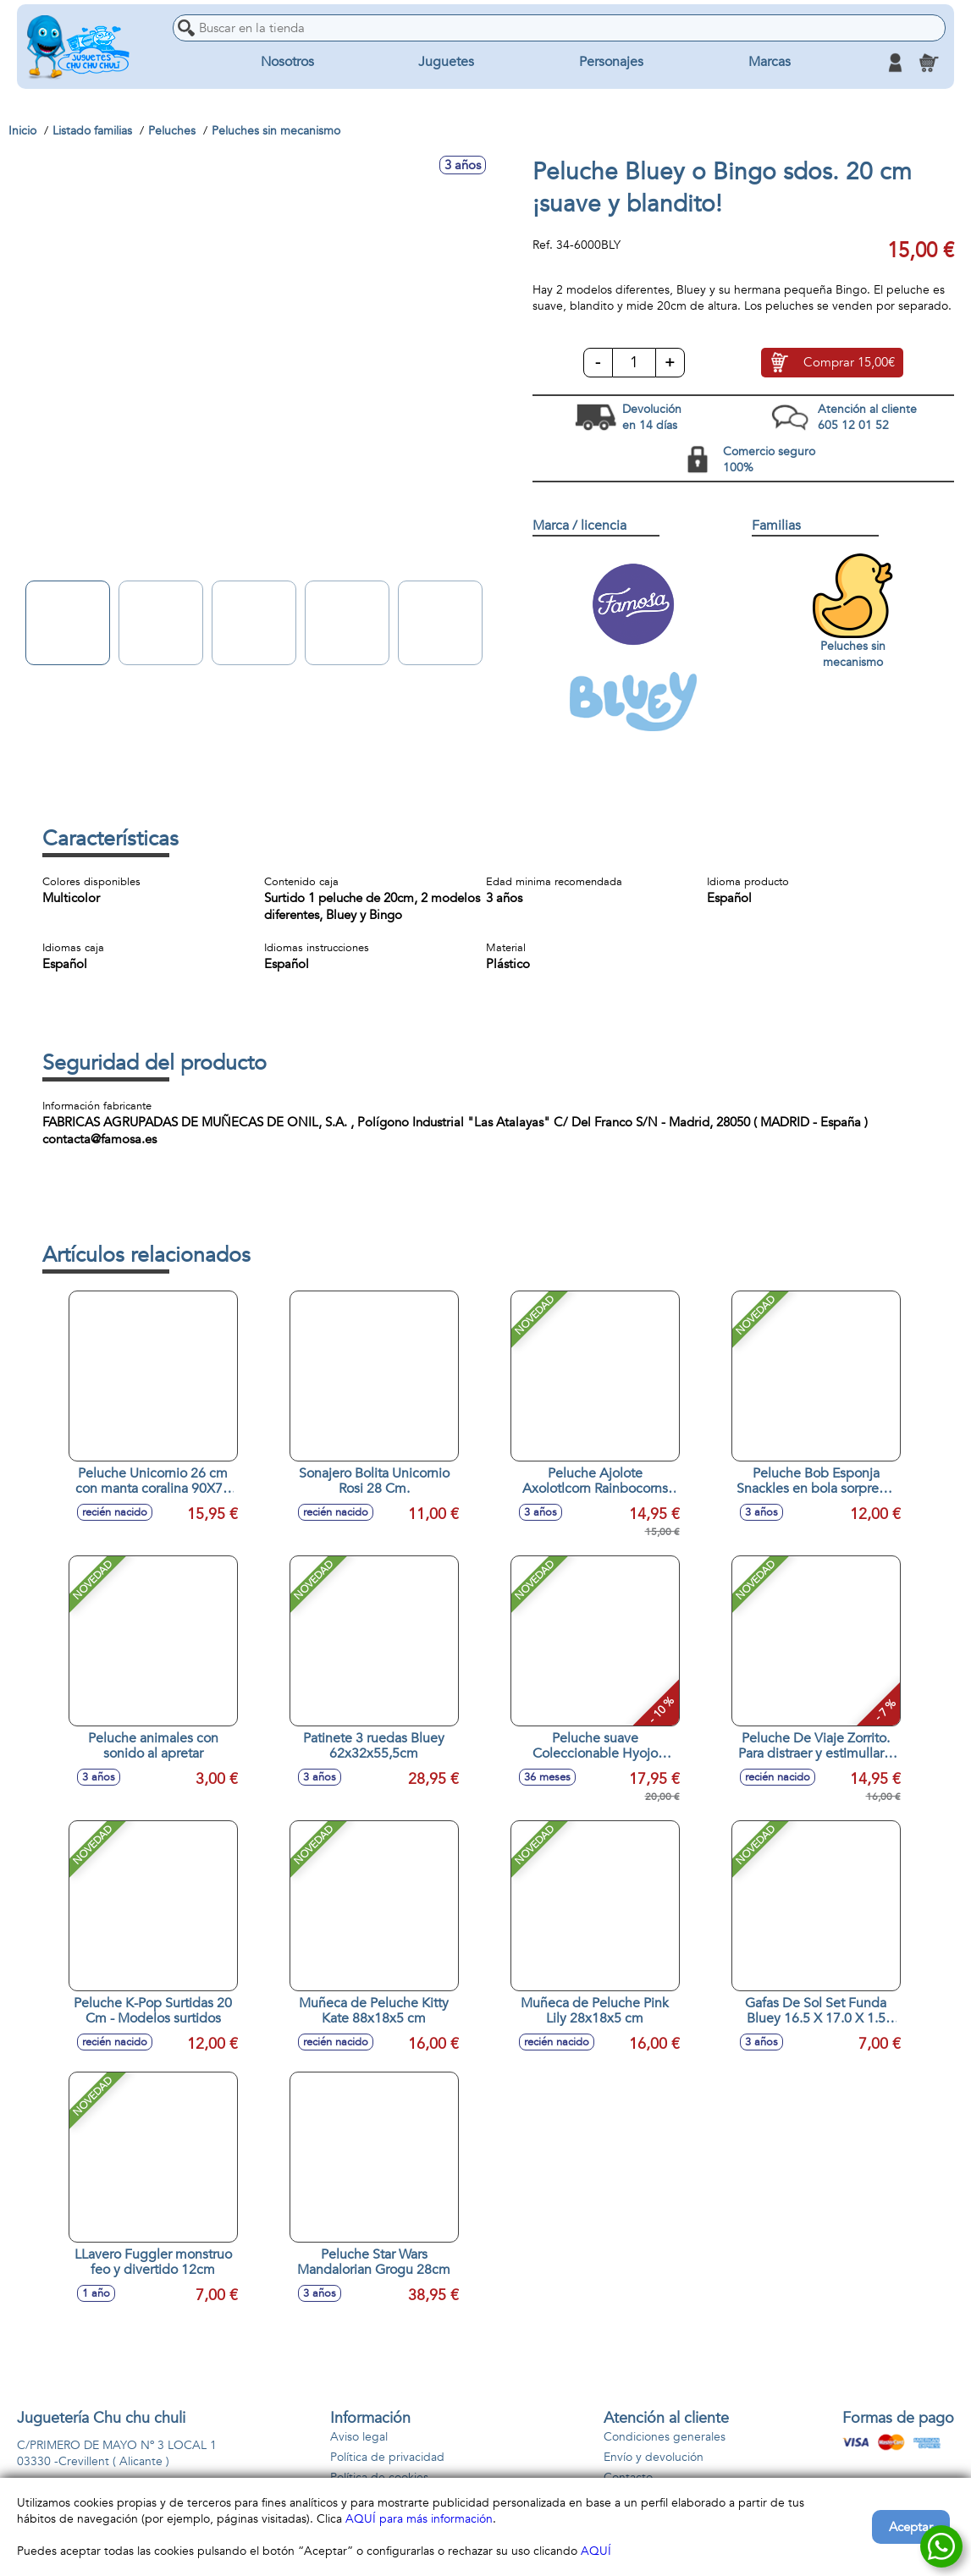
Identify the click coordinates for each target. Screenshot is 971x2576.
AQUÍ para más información (419, 2519)
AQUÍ (596, 2551)
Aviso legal (359, 2437)
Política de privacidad (387, 2457)
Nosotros (287, 62)
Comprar (849, 363)
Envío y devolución (653, 2457)
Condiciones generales (664, 2437)
